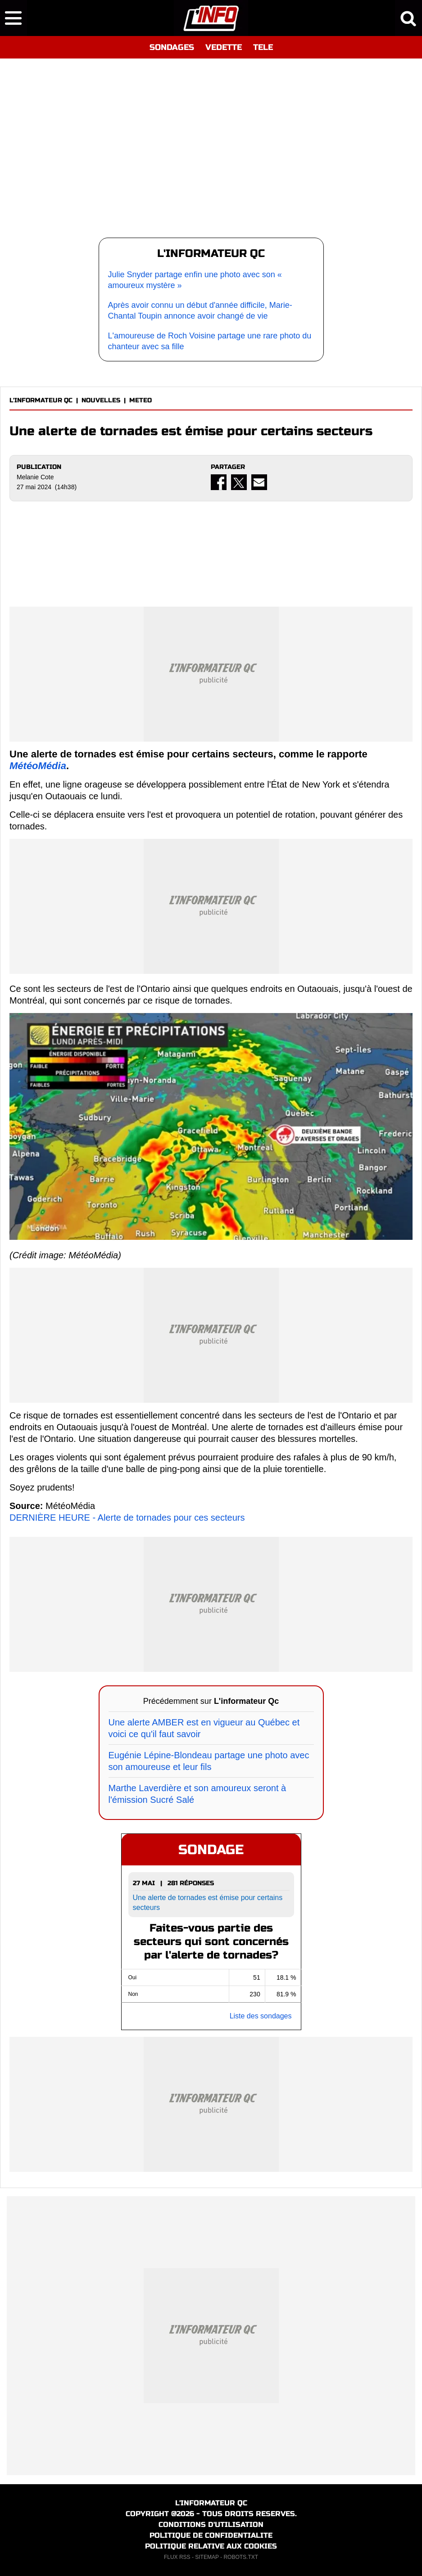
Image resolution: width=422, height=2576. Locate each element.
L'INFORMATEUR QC (41, 400)
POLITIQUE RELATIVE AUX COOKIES (211, 2546)
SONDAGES (172, 47)
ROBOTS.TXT (240, 2557)
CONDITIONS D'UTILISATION (211, 2524)
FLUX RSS (177, 2557)
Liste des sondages (261, 2016)
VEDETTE (223, 47)
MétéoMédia (37, 765)
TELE (263, 47)
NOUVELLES (101, 400)
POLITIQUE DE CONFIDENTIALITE (211, 2535)
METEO (140, 400)
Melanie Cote (35, 477)
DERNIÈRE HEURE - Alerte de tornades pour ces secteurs (127, 1517)
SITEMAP (206, 2557)
